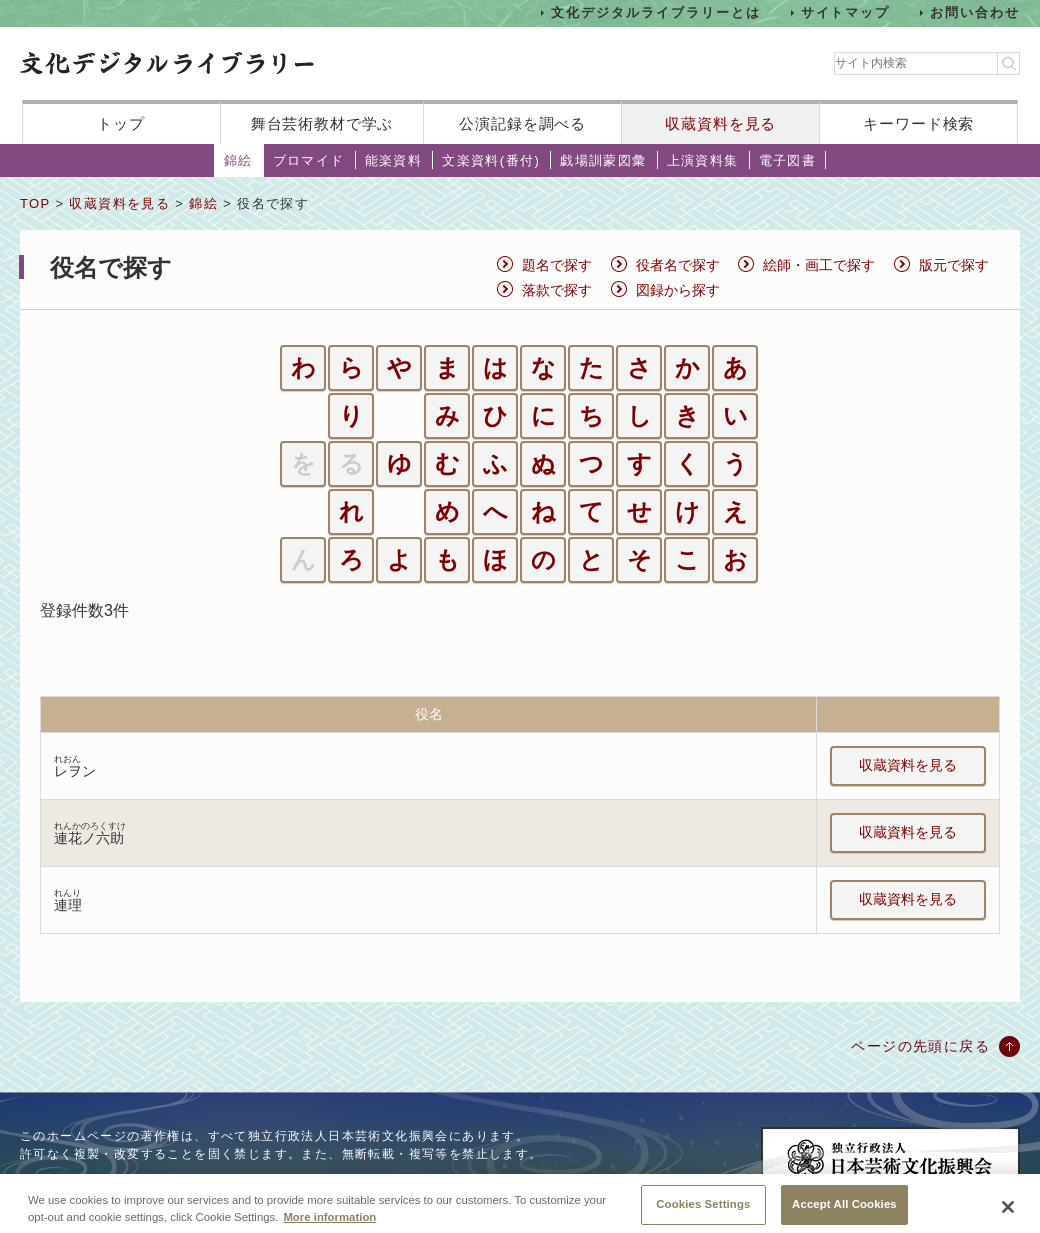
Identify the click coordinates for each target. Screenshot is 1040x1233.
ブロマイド (309, 160)
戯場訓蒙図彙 (603, 160)
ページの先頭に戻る (920, 1046)
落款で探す (557, 290)
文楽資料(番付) (491, 160)
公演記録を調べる (522, 123)
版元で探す (954, 265)
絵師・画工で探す (819, 265)
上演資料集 (703, 160)
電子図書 (788, 160)
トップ (121, 123)
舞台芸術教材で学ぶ (322, 123)
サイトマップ (846, 12)
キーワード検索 (918, 123)
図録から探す (678, 290)
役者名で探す (678, 265)
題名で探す (557, 265)
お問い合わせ (975, 12)
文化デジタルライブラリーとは (655, 12)
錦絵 (238, 160)
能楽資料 (394, 160)
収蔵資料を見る (720, 123)
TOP (35, 203)
